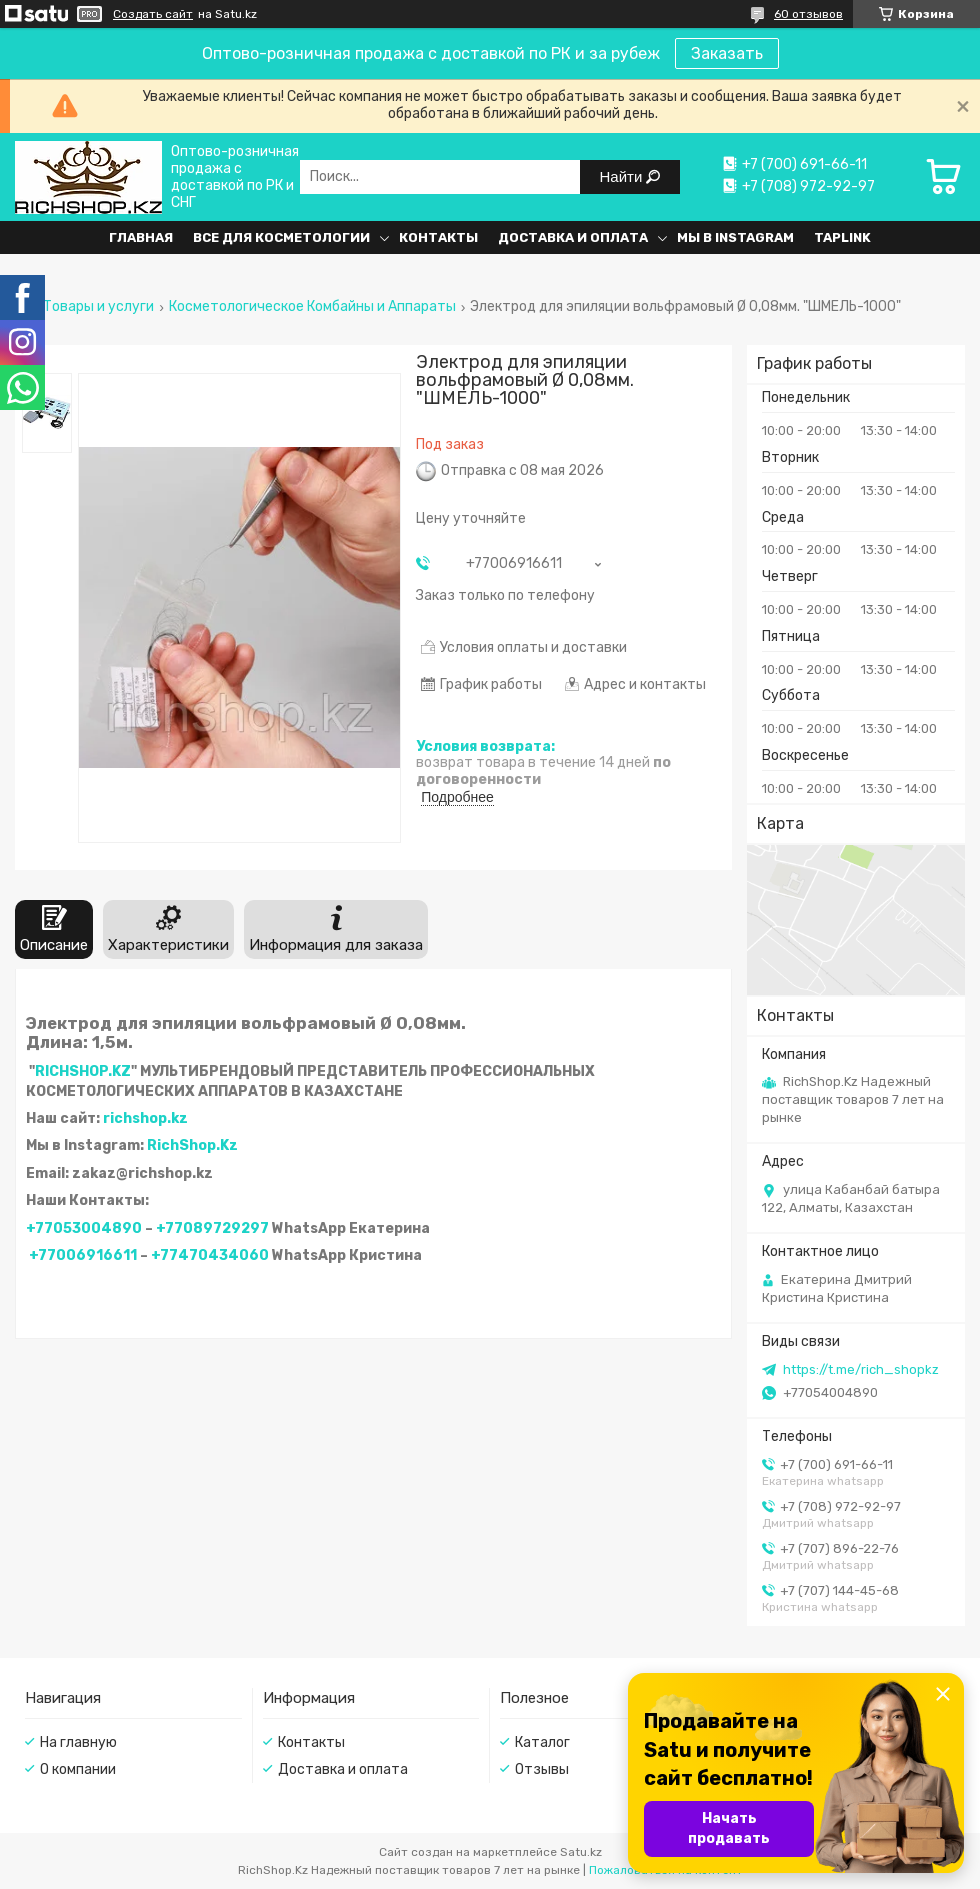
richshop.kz (145, 1118)
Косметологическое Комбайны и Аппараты (312, 307)
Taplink (842, 237)
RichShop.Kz (192, 1145)
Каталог (542, 1742)
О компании (78, 1769)
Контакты (438, 237)
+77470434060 (210, 1255)
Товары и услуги (98, 307)
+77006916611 (83, 1255)
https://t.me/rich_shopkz (861, 1369)
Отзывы (542, 1769)
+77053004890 (84, 1228)
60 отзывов (808, 14)
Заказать (727, 53)
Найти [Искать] (623, 176)
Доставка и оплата (573, 237)
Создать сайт (153, 14)
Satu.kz (581, 1852)
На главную (78, 1742)
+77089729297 (212, 1228)
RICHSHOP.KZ (83, 1071)
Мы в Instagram (735, 237)
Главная (141, 237)
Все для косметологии (281, 237)
